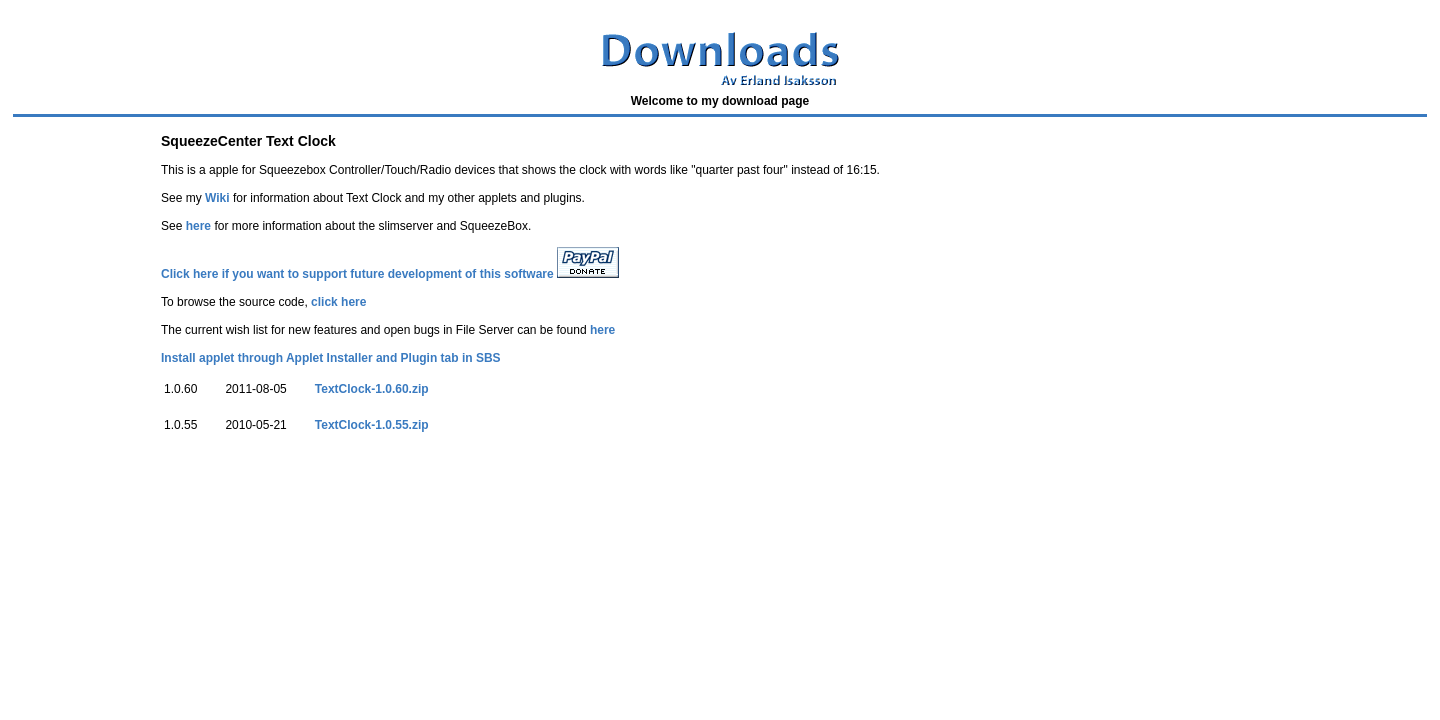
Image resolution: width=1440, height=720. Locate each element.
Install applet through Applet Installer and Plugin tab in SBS (331, 358)
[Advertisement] (372, 504)
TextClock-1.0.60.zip (372, 389)
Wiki (217, 198)
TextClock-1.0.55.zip (372, 425)
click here (338, 302)
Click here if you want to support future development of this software (357, 274)
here (198, 226)
